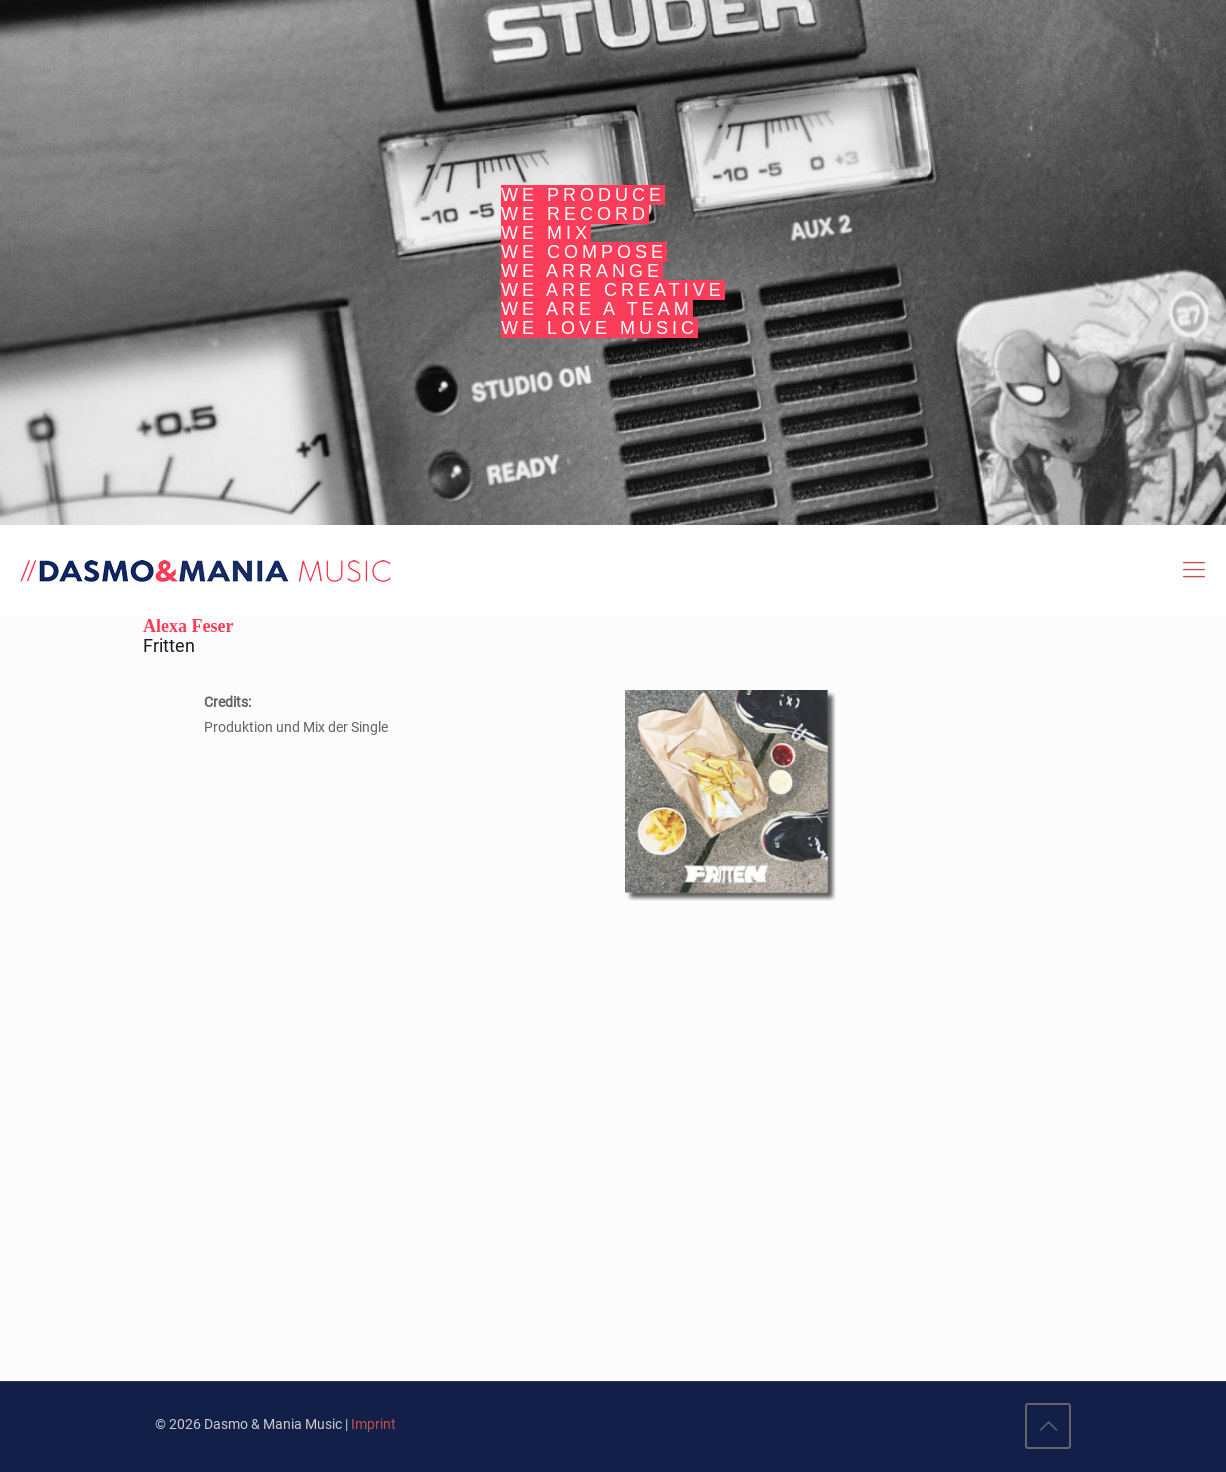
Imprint (373, 1424)
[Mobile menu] (1194, 570)
